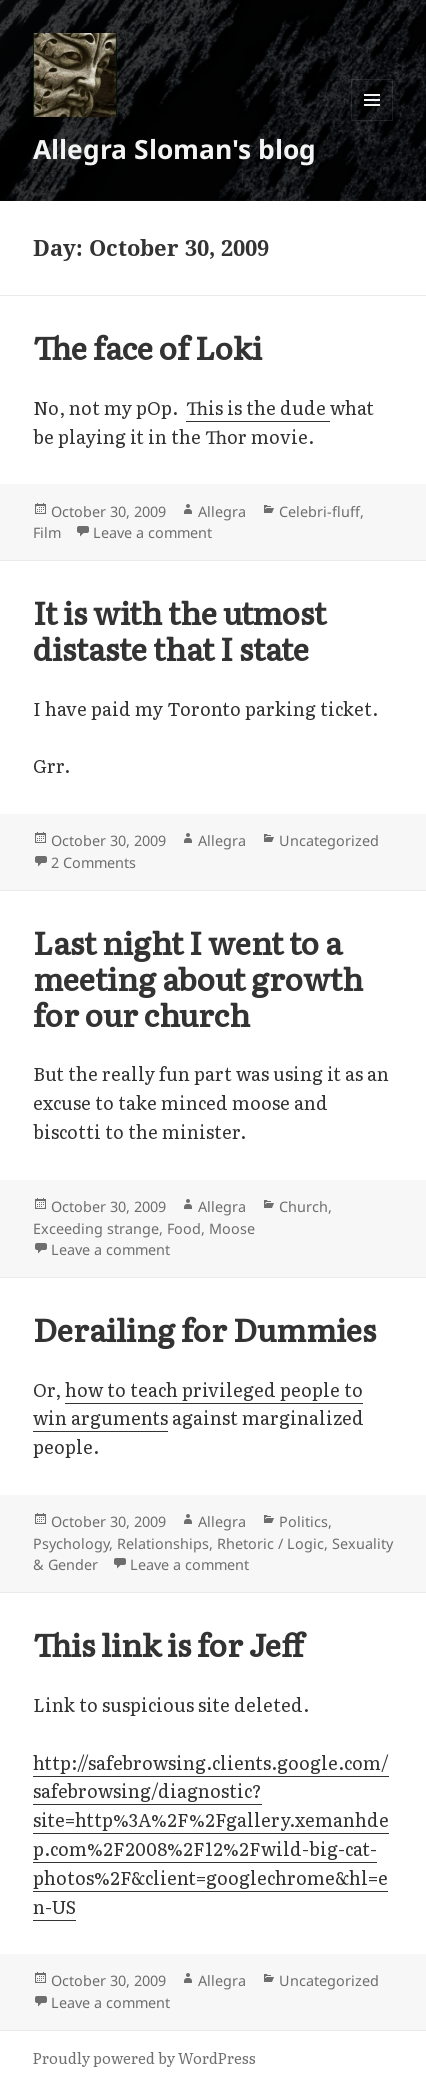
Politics (303, 1521)
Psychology (71, 1543)
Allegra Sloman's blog (174, 149)
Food (184, 1228)
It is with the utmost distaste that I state (179, 629)
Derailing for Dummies (204, 1328)
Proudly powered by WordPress (144, 2057)
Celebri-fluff (319, 511)
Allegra (222, 511)
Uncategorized (329, 840)
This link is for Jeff (168, 1643)
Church (303, 1206)
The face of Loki (147, 346)
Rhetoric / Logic (270, 1543)
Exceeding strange (96, 1228)
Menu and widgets (372, 120)
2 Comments (93, 862)
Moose (232, 1228)
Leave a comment (152, 532)
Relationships (163, 1543)
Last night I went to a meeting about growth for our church (198, 977)
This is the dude (258, 407)
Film (47, 532)
